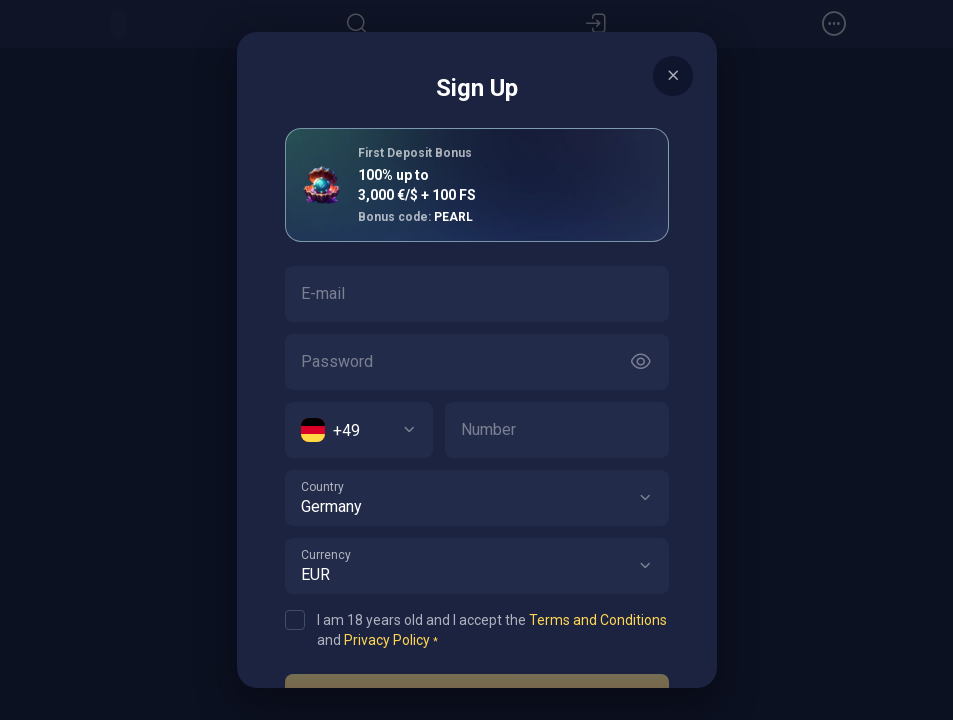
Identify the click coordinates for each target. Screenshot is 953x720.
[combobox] (359, 430)
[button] (645, 498)
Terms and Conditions (598, 620)
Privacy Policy (387, 640)
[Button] (641, 362)
